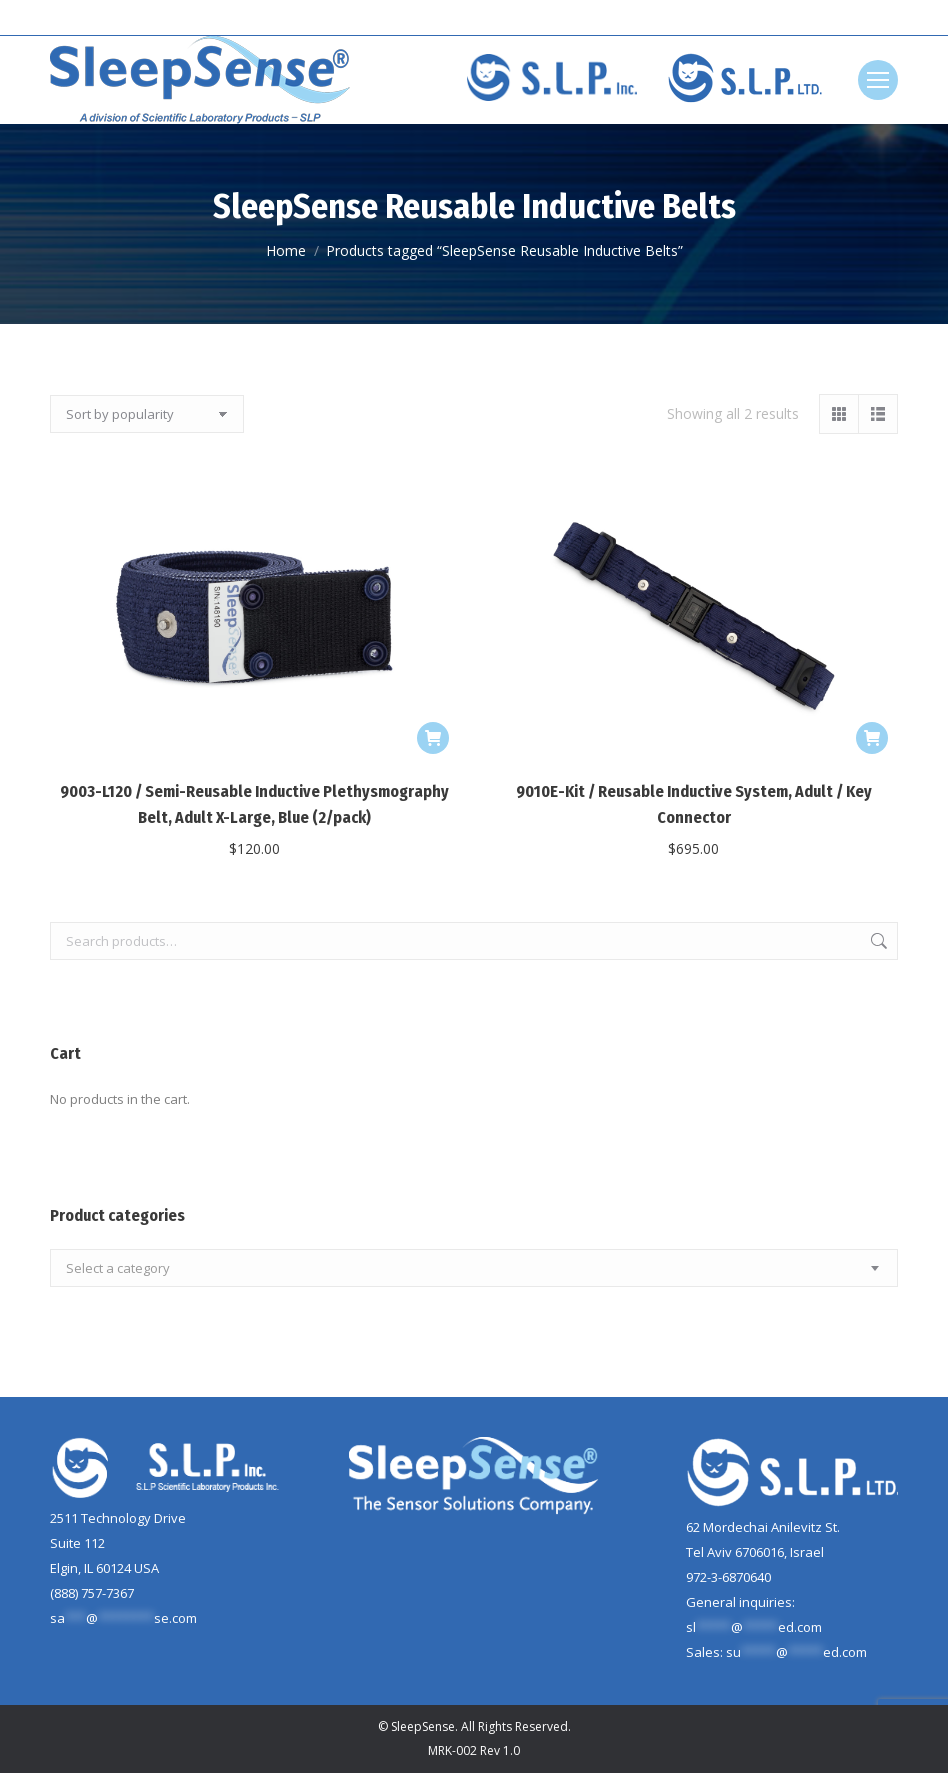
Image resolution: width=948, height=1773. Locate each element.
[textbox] (118, 1268)
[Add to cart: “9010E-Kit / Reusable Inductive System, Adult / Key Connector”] (872, 738)
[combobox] (474, 1268)
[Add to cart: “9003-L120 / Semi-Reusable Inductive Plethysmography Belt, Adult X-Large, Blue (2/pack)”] (433, 738)
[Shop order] (147, 414)
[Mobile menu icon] (878, 80)
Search (877, 941)
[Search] (848, 18)
